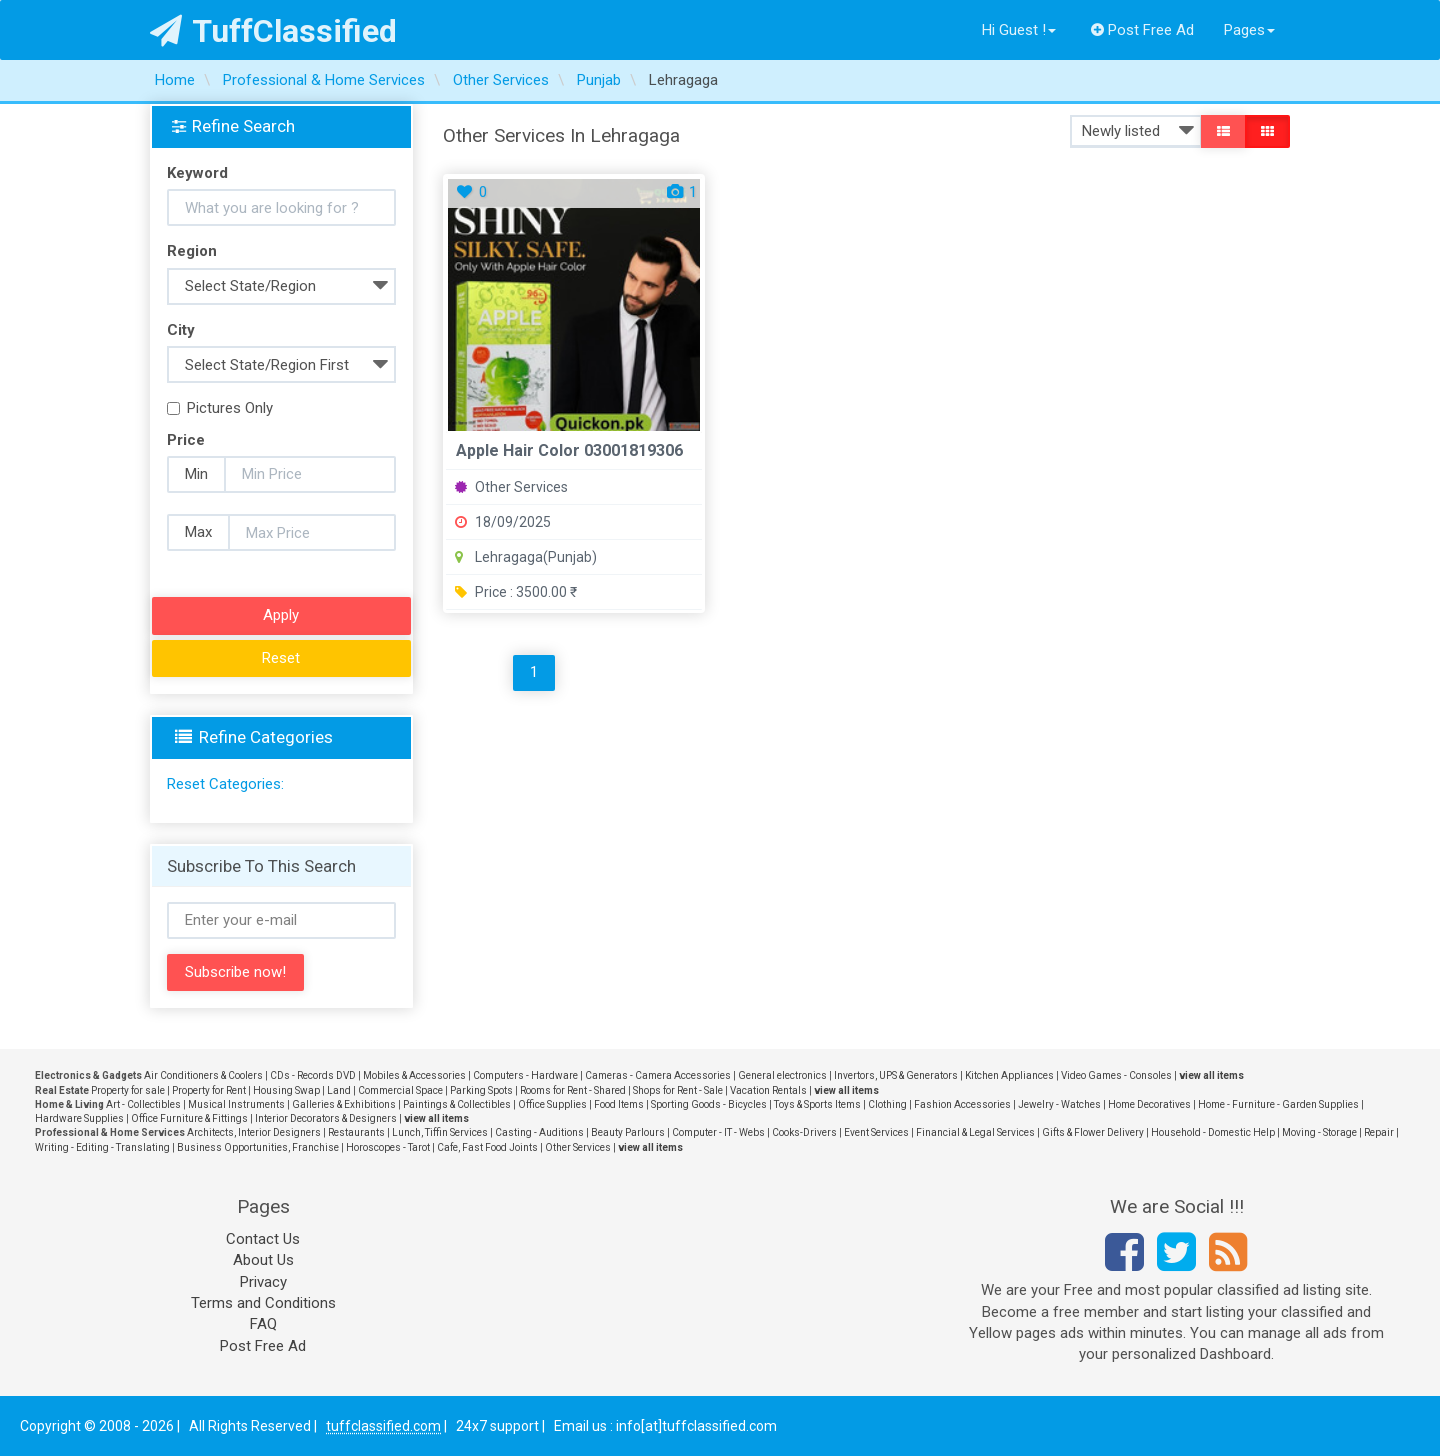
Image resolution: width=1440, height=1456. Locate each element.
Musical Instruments (236, 1104)
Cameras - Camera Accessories (658, 1075)
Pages (1249, 30)
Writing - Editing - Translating (102, 1147)
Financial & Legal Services (975, 1132)
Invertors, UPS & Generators (896, 1075)
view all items (1211, 1075)
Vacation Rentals (768, 1090)
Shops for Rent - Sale (678, 1090)
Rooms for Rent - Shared (573, 1090)
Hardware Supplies (79, 1118)
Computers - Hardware (525, 1075)
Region (192, 251)
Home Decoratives (1149, 1104)
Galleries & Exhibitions (344, 1104)
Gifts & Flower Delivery (1093, 1132)
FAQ (263, 1324)
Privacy (263, 1282)
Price (186, 440)
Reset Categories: (225, 784)
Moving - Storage (1319, 1132)
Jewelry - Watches (1059, 1104)
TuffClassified (273, 31)
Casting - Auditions (539, 1132)
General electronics (782, 1075)
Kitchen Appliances (1009, 1075)
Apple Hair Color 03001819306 (569, 450)
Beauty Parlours (628, 1132)
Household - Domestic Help (1213, 1132)
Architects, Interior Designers (254, 1132)
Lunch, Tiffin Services (440, 1132)
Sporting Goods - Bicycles (709, 1104)
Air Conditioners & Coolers (203, 1075)
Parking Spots (481, 1090)
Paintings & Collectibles (457, 1104)
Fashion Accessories (962, 1104)
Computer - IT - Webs (718, 1132)
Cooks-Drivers (804, 1132)
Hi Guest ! (1019, 30)
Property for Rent (209, 1090)
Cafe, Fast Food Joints (487, 1147)
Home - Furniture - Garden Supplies (1278, 1104)
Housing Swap (286, 1090)
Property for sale (128, 1090)
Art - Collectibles (143, 1104)
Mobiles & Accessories (414, 1075)
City (181, 330)
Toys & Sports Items (817, 1104)
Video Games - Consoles (1116, 1075)
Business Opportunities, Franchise (258, 1147)
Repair (1379, 1132)
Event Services (876, 1132)
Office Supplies (552, 1104)
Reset (281, 658)
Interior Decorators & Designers (326, 1118)
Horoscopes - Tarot (388, 1147)
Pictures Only (220, 408)
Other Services (511, 487)
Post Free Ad (1143, 30)
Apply (281, 615)
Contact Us (263, 1239)
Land (339, 1090)
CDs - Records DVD (313, 1075)
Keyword (197, 173)
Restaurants (356, 1132)
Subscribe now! (235, 972)
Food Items (619, 1104)
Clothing (887, 1104)
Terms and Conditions (263, 1303)
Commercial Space (400, 1090)
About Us (263, 1260)
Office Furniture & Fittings (189, 1118)
